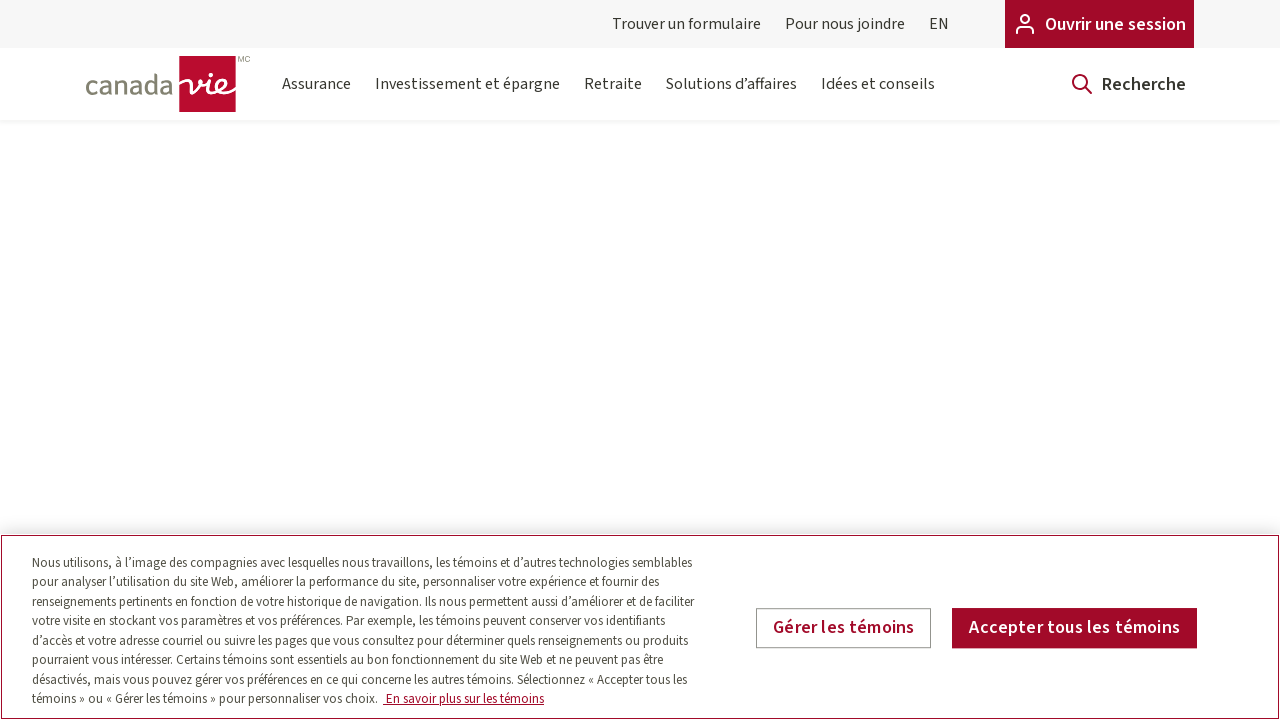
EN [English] (939, 24)
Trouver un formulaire (686, 24)
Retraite (613, 96)
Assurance (316, 96)
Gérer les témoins (843, 627)
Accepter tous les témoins (1074, 627)
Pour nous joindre (845, 24)
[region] (640, 627)
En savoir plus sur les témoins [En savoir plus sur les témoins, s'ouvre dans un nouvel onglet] (463, 699)
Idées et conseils (878, 96)
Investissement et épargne (467, 96)
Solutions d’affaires (731, 96)
